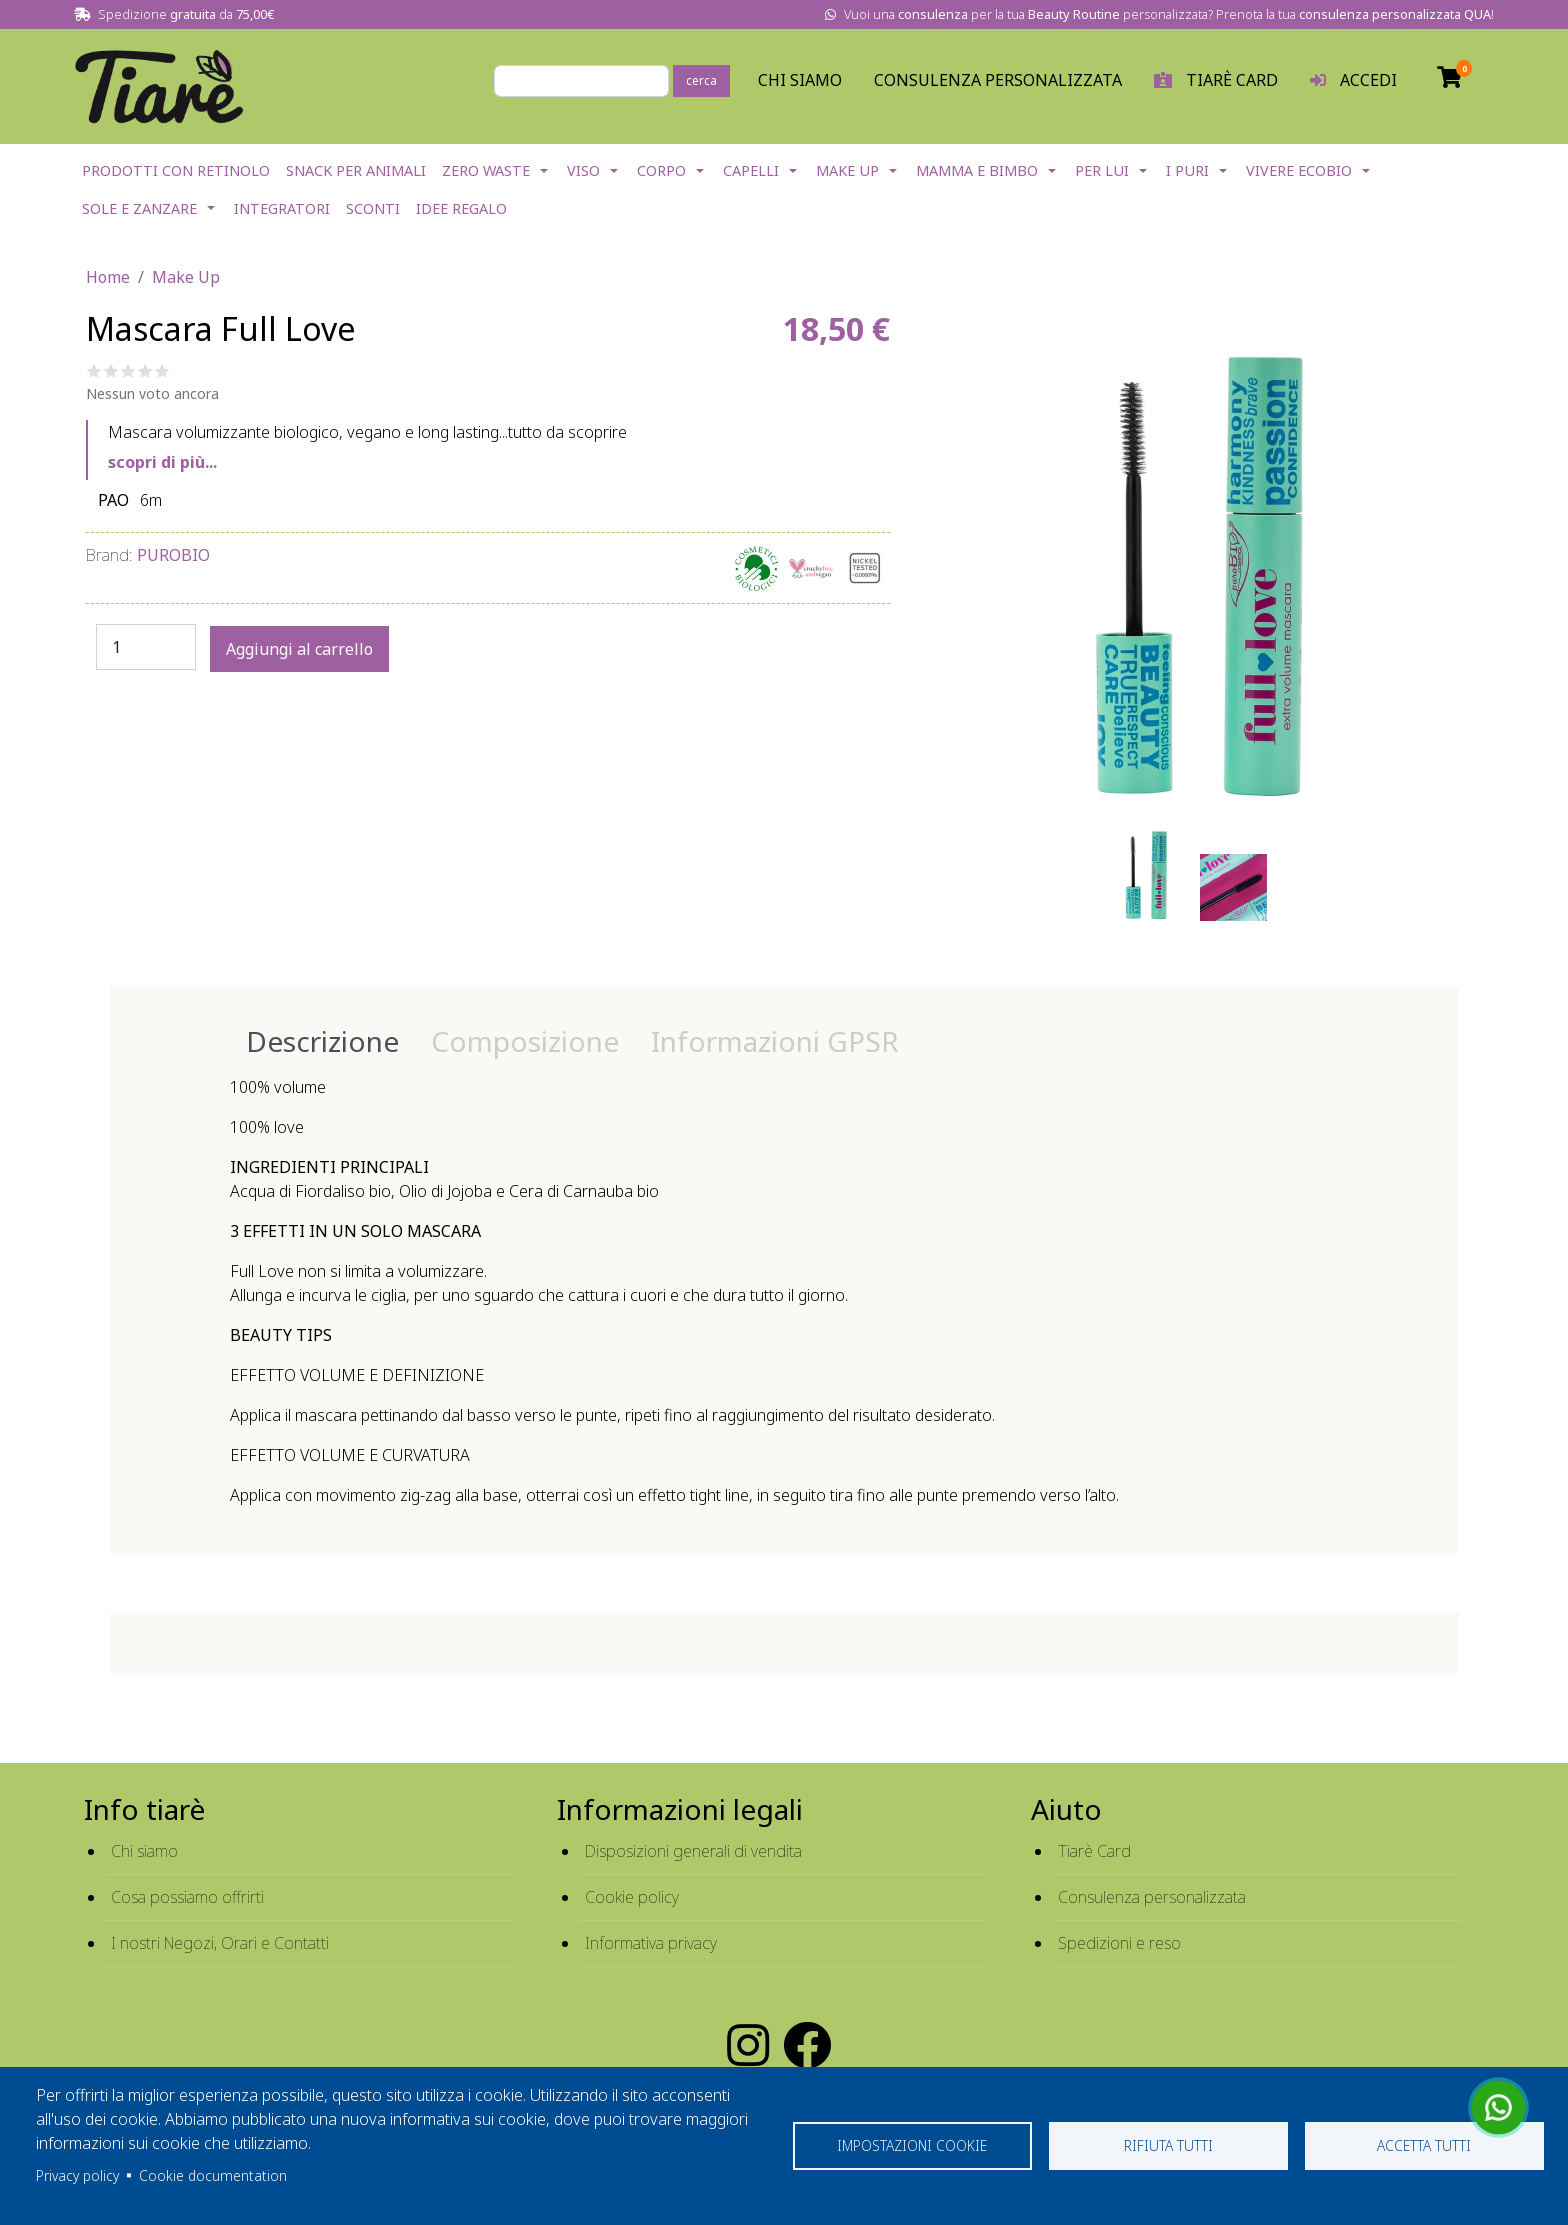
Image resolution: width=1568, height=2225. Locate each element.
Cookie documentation (213, 2175)
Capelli (751, 170)
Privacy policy (77, 2175)
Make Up (847, 170)
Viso (583, 170)
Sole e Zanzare (139, 208)
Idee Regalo (461, 208)
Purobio (173, 555)
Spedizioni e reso (1119, 1943)
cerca (701, 80)
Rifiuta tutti (1168, 2145)
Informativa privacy (651, 1943)
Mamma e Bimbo (977, 170)
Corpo (661, 170)
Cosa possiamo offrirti (187, 1897)
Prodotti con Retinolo (176, 170)
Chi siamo (144, 1851)
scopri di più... (162, 462)
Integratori (282, 208)
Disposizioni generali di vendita (693, 1851)
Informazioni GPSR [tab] (774, 1041)
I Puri (1187, 170)
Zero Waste (486, 170)
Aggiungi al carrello (299, 649)
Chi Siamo (800, 80)
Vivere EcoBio (1299, 170)
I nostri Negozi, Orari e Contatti (220, 1943)
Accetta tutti (1424, 2145)
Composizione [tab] (525, 1041)
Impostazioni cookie (912, 2145)
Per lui (1102, 170)
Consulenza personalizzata (998, 80)
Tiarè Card (1094, 1851)
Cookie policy (632, 1897)
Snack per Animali (356, 170)
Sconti (373, 208)
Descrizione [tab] (322, 1041)
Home (108, 277)
